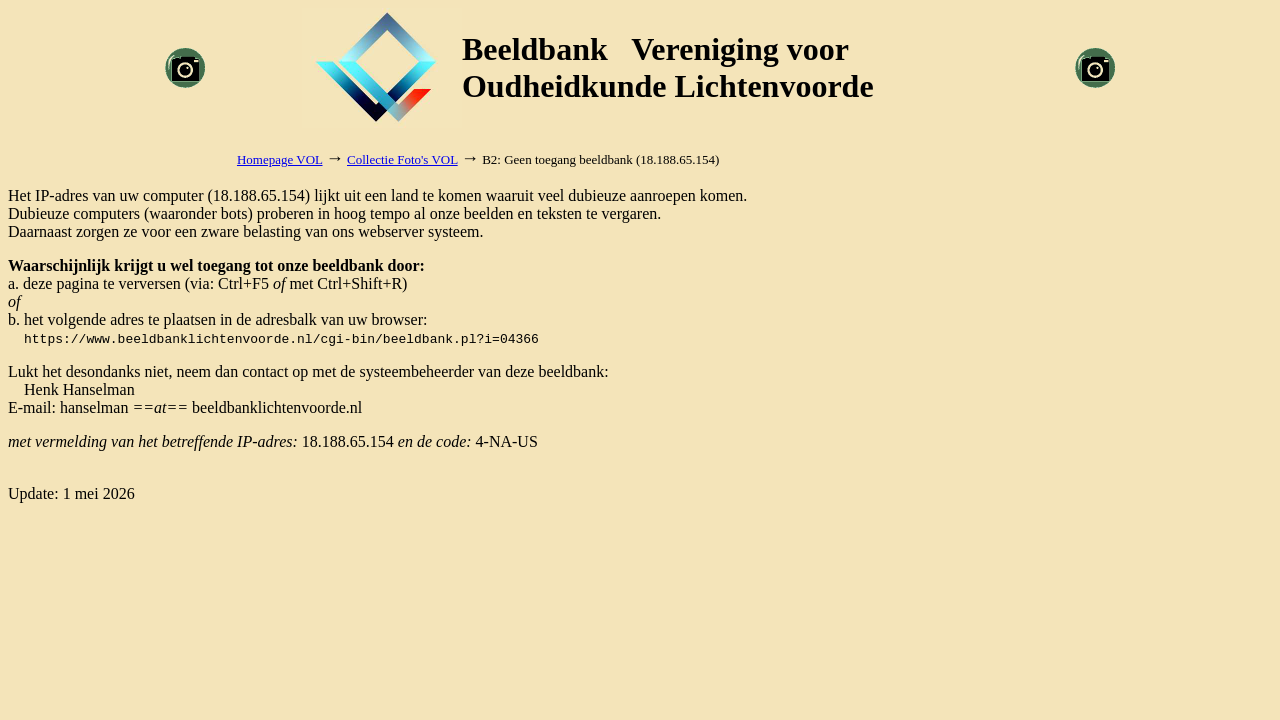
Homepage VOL (280, 159)
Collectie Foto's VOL (402, 159)
